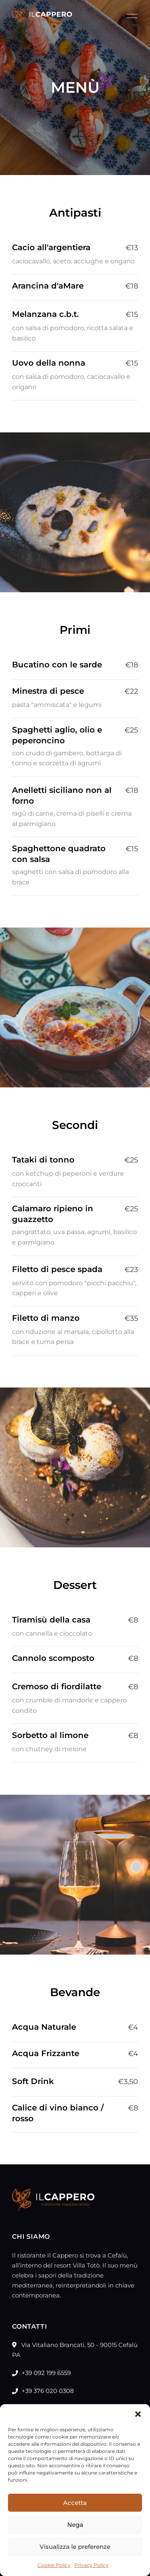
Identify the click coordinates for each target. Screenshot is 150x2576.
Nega (75, 2524)
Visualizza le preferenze (75, 2546)
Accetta (75, 2502)
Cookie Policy (54, 2565)
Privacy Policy (91, 2565)
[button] (138, 2414)
